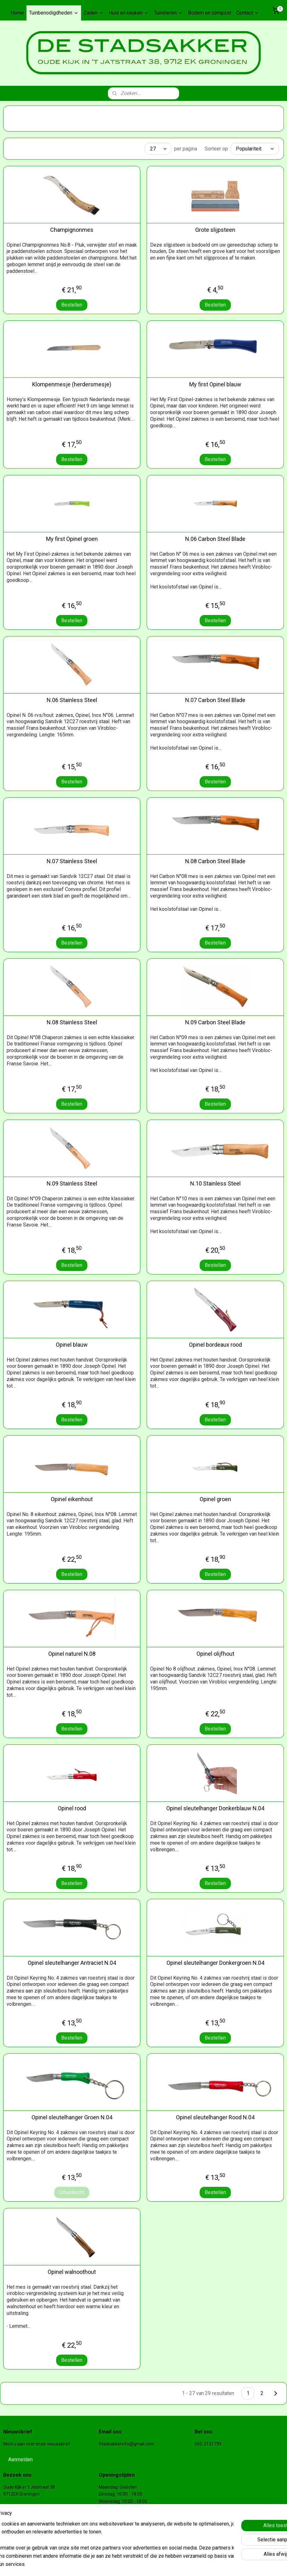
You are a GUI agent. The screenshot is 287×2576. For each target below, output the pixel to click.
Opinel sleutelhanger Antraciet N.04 (72, 1962)
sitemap (141, 2564)
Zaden (94, 13)
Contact (247, 13)
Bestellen (71, 305)
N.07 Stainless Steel (72, 861)
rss (153, 2564)
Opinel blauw (72, 1344)
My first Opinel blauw (215, 384)
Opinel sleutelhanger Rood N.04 (215, 2117)
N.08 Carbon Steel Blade (215, 861)
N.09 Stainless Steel (72, 1183)
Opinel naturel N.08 (72, 1653)
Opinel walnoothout (72, 2272)
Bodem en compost (209, 13)
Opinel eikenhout (72, 1499)
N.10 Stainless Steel (215, 1183)
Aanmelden (20, 2459)
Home (17, 13)
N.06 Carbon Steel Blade (215, 539)
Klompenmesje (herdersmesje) (71, 384)
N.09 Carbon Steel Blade (215, 1022)
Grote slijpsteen (215, 229)
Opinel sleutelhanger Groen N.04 (72, 2117)
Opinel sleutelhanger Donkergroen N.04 (215, 1962)
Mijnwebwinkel (229, 2564)
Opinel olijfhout (215, 1653)
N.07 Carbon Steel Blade (215, 700)
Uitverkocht (71, 2192)
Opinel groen (215, 1499)
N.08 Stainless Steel (72, 1022)
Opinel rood (72, 1808)
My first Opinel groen (72, 539)
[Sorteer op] (254, 148)
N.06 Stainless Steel (72, 700)
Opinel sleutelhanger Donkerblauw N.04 (215, 1808)
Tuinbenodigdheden (54, 13)
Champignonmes (71, 229)
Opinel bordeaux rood (215, 1344)
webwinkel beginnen (176, 2564)
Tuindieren (168, 13)
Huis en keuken (129, 13)
